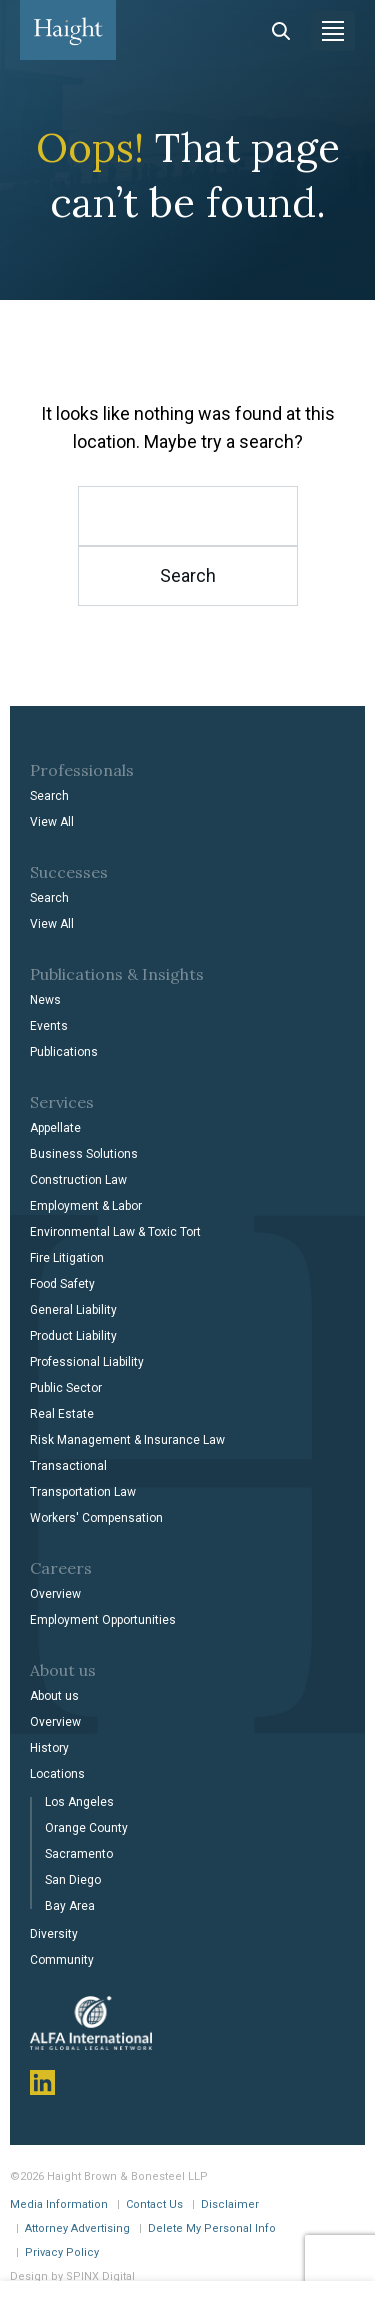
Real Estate (62, 1414)
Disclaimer (230, 2204)
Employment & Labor (86, 1206)
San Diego (73, 1880)
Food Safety (62, 1284)
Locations (57, 1774)
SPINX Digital (100, 2276)
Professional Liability (87, 1362)
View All (52, 822)
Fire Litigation (67, 1258)
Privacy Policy (62, 2252)
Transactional (68, 1466)
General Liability (73, 1310)
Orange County (86, 1828)
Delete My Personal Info (212, 2228)
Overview (55, 1594)
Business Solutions (84, 1154)
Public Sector (66, 1388)
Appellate (55, 1128)
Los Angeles (79, 1802)
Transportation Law (83, 1492)
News (45, 1000)
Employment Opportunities (103, 1620)
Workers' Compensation (96, 1518)
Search (49, 796)
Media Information (59, 2204)
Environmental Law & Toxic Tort (115, 1232)
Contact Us (154, 2204)
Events (49, 1026)
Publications (64, 1052)
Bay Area (70, 1906)
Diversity (54, 1934)
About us (54, 1696)
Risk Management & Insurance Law (127, 1440)
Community (62, 1960)
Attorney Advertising (77, 2228)
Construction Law (78, 1180)
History (49, 1748)
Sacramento (79, 1854)
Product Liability (73, 1336)
